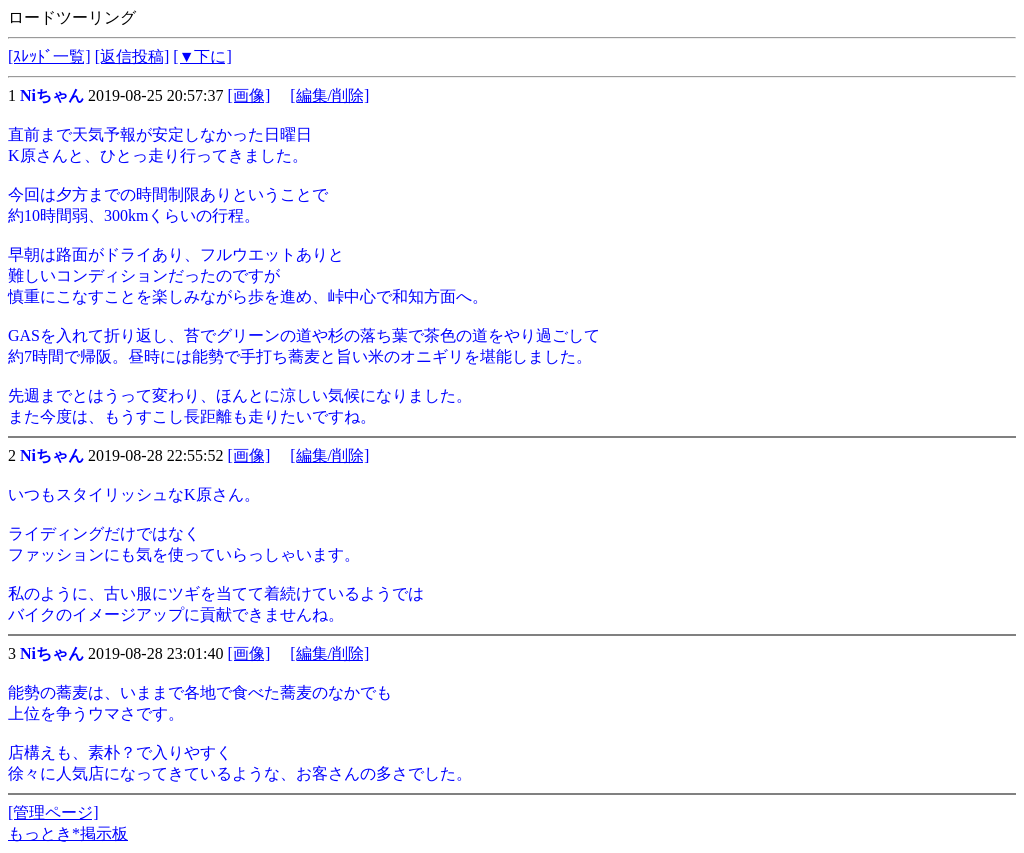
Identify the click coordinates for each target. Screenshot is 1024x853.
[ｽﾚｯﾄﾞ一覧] (49, 56)
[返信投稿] (132, 56)
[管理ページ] (53, 812)
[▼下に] (202, 56)
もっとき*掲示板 (68, 833)
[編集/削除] (329, 95)
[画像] (249, 95)
